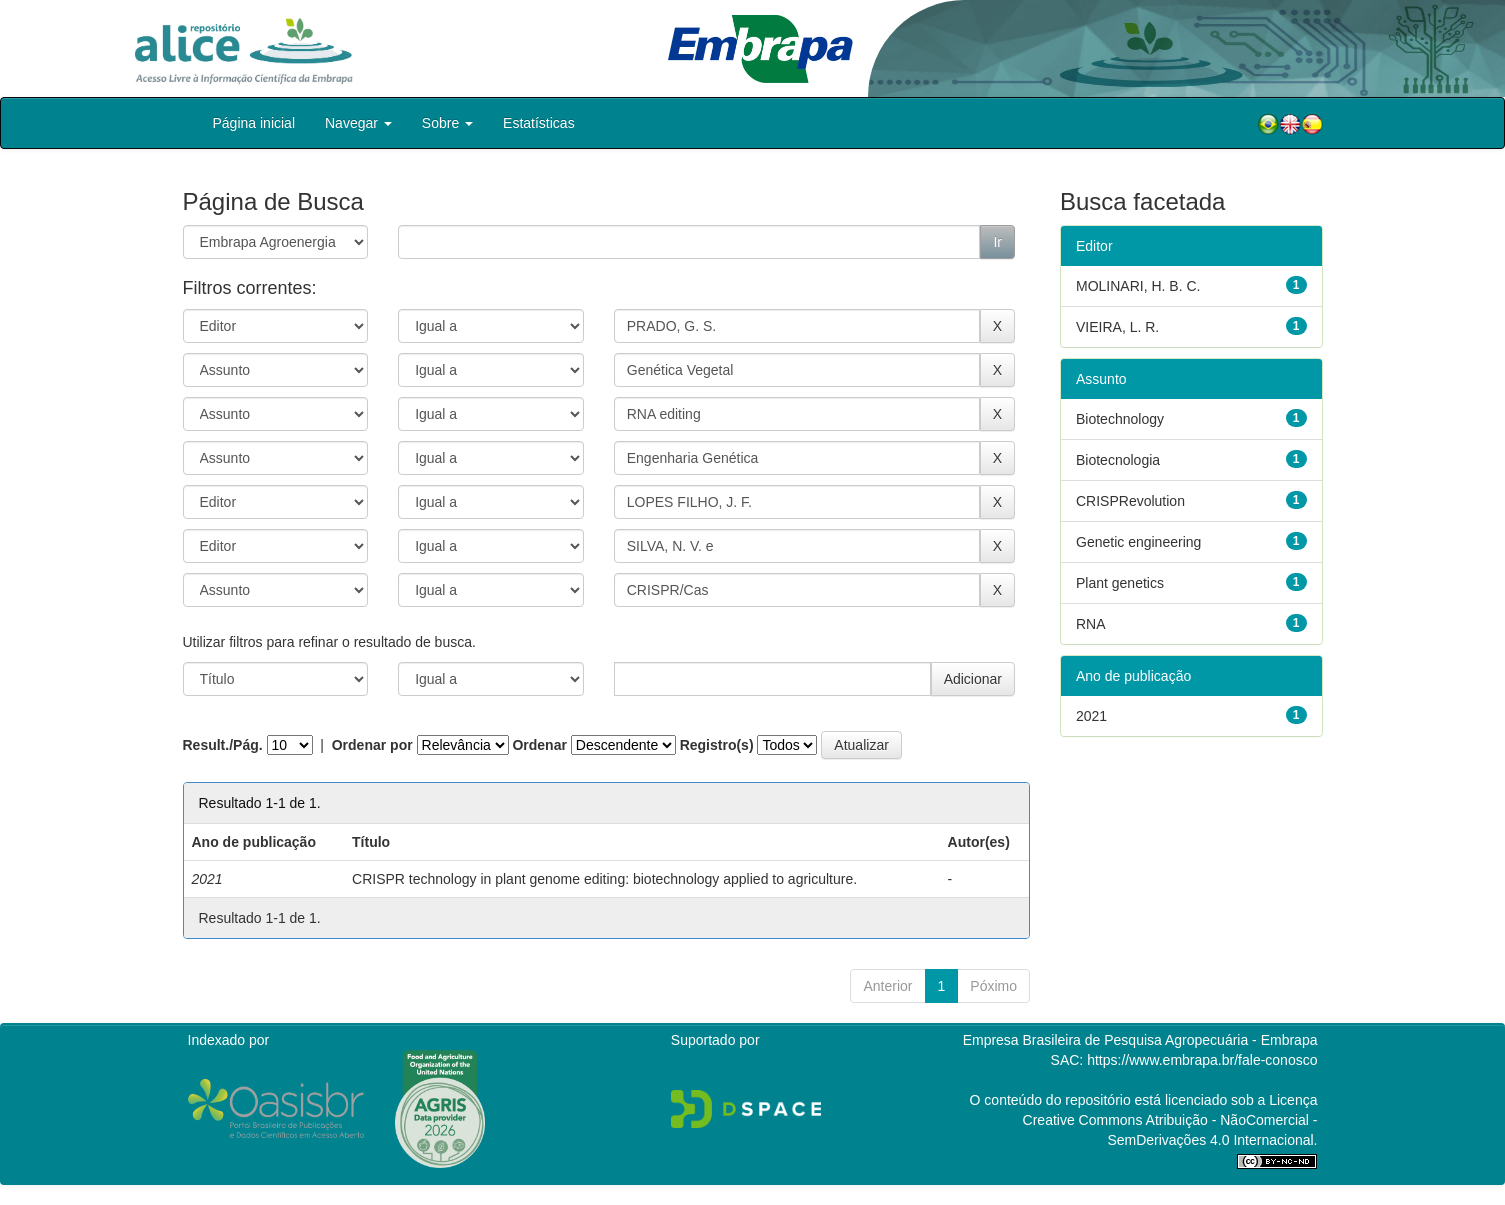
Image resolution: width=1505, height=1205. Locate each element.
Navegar (358, 123)
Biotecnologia (1118, 460)
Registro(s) (717, 745)
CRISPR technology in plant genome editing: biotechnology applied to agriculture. (604, 879)
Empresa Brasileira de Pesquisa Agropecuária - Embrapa (1140, 1040)
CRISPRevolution (1130, 501)
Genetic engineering (1138, 542)
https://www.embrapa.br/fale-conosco (1202, 1060)
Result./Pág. (223, 745)
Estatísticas (539, 123)
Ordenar (539, 745)
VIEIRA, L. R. (1117, 327)
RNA (1091, 624)
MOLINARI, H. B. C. (1138, 286)
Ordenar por (372, 745)
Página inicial (254, 123)
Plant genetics (1120, 583)
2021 (1091, 716)
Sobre (447, 123)
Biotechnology (1120, 419)
